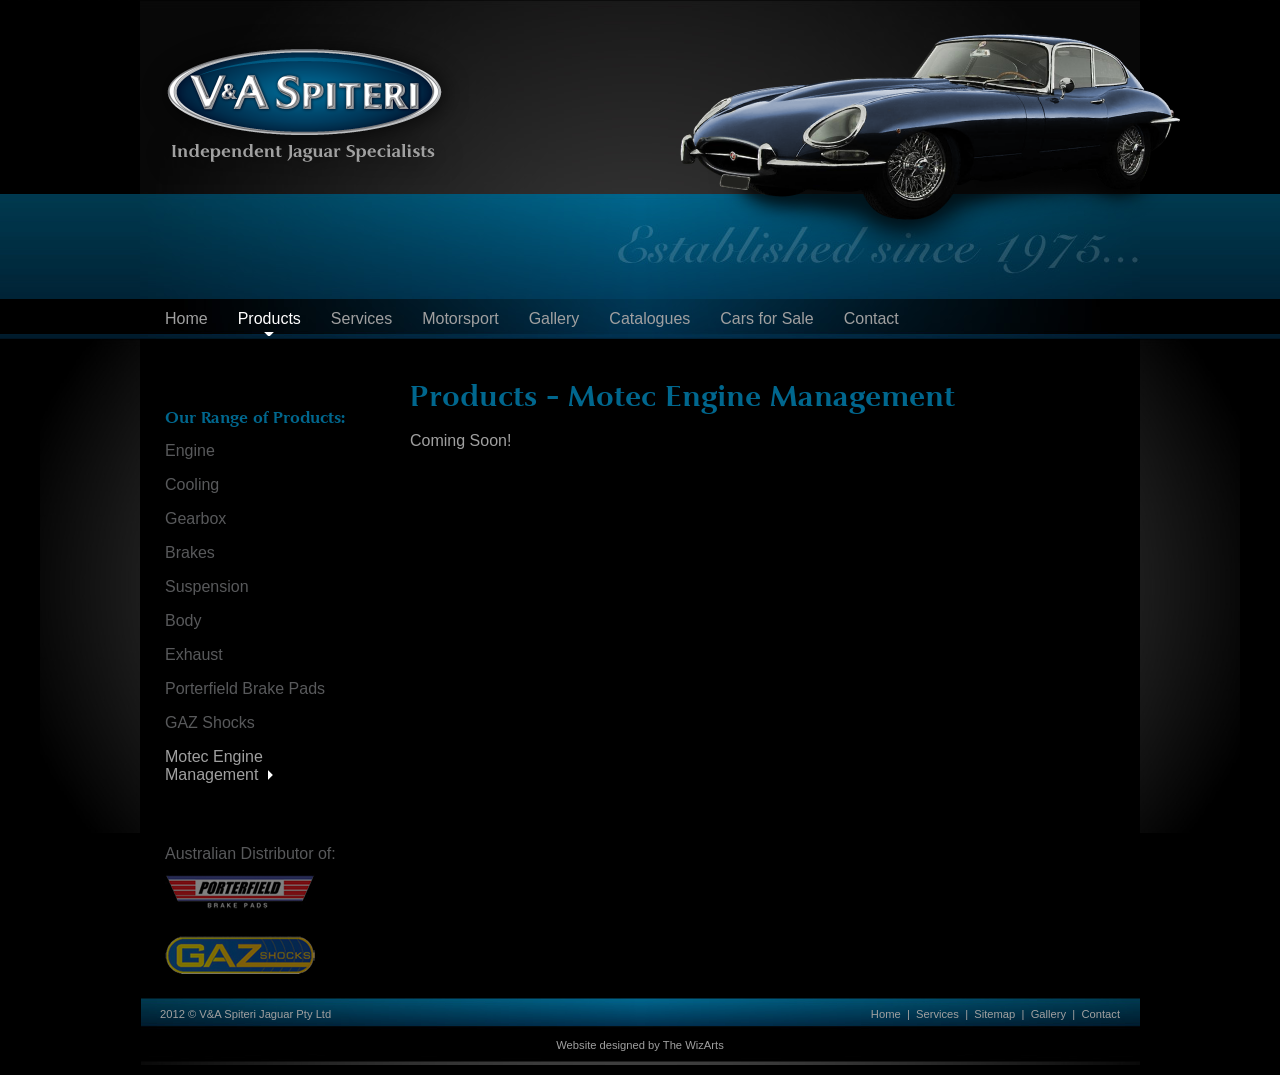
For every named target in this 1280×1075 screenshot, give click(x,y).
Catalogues (649, 318)
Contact (871, 318)
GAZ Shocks (210, 722)
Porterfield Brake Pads (245, 688)
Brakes (190, 552)
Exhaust (194, 654)
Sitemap (994, 1014)
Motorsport (460, 318)
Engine (190, 450)
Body (183, 620)
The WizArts (693, 1045)
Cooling (192, 484)
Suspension (207, 586)
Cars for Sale (766, 318)
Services (361, 318)
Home (186, 318)
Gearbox (195, 518)
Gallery (554, 318)
